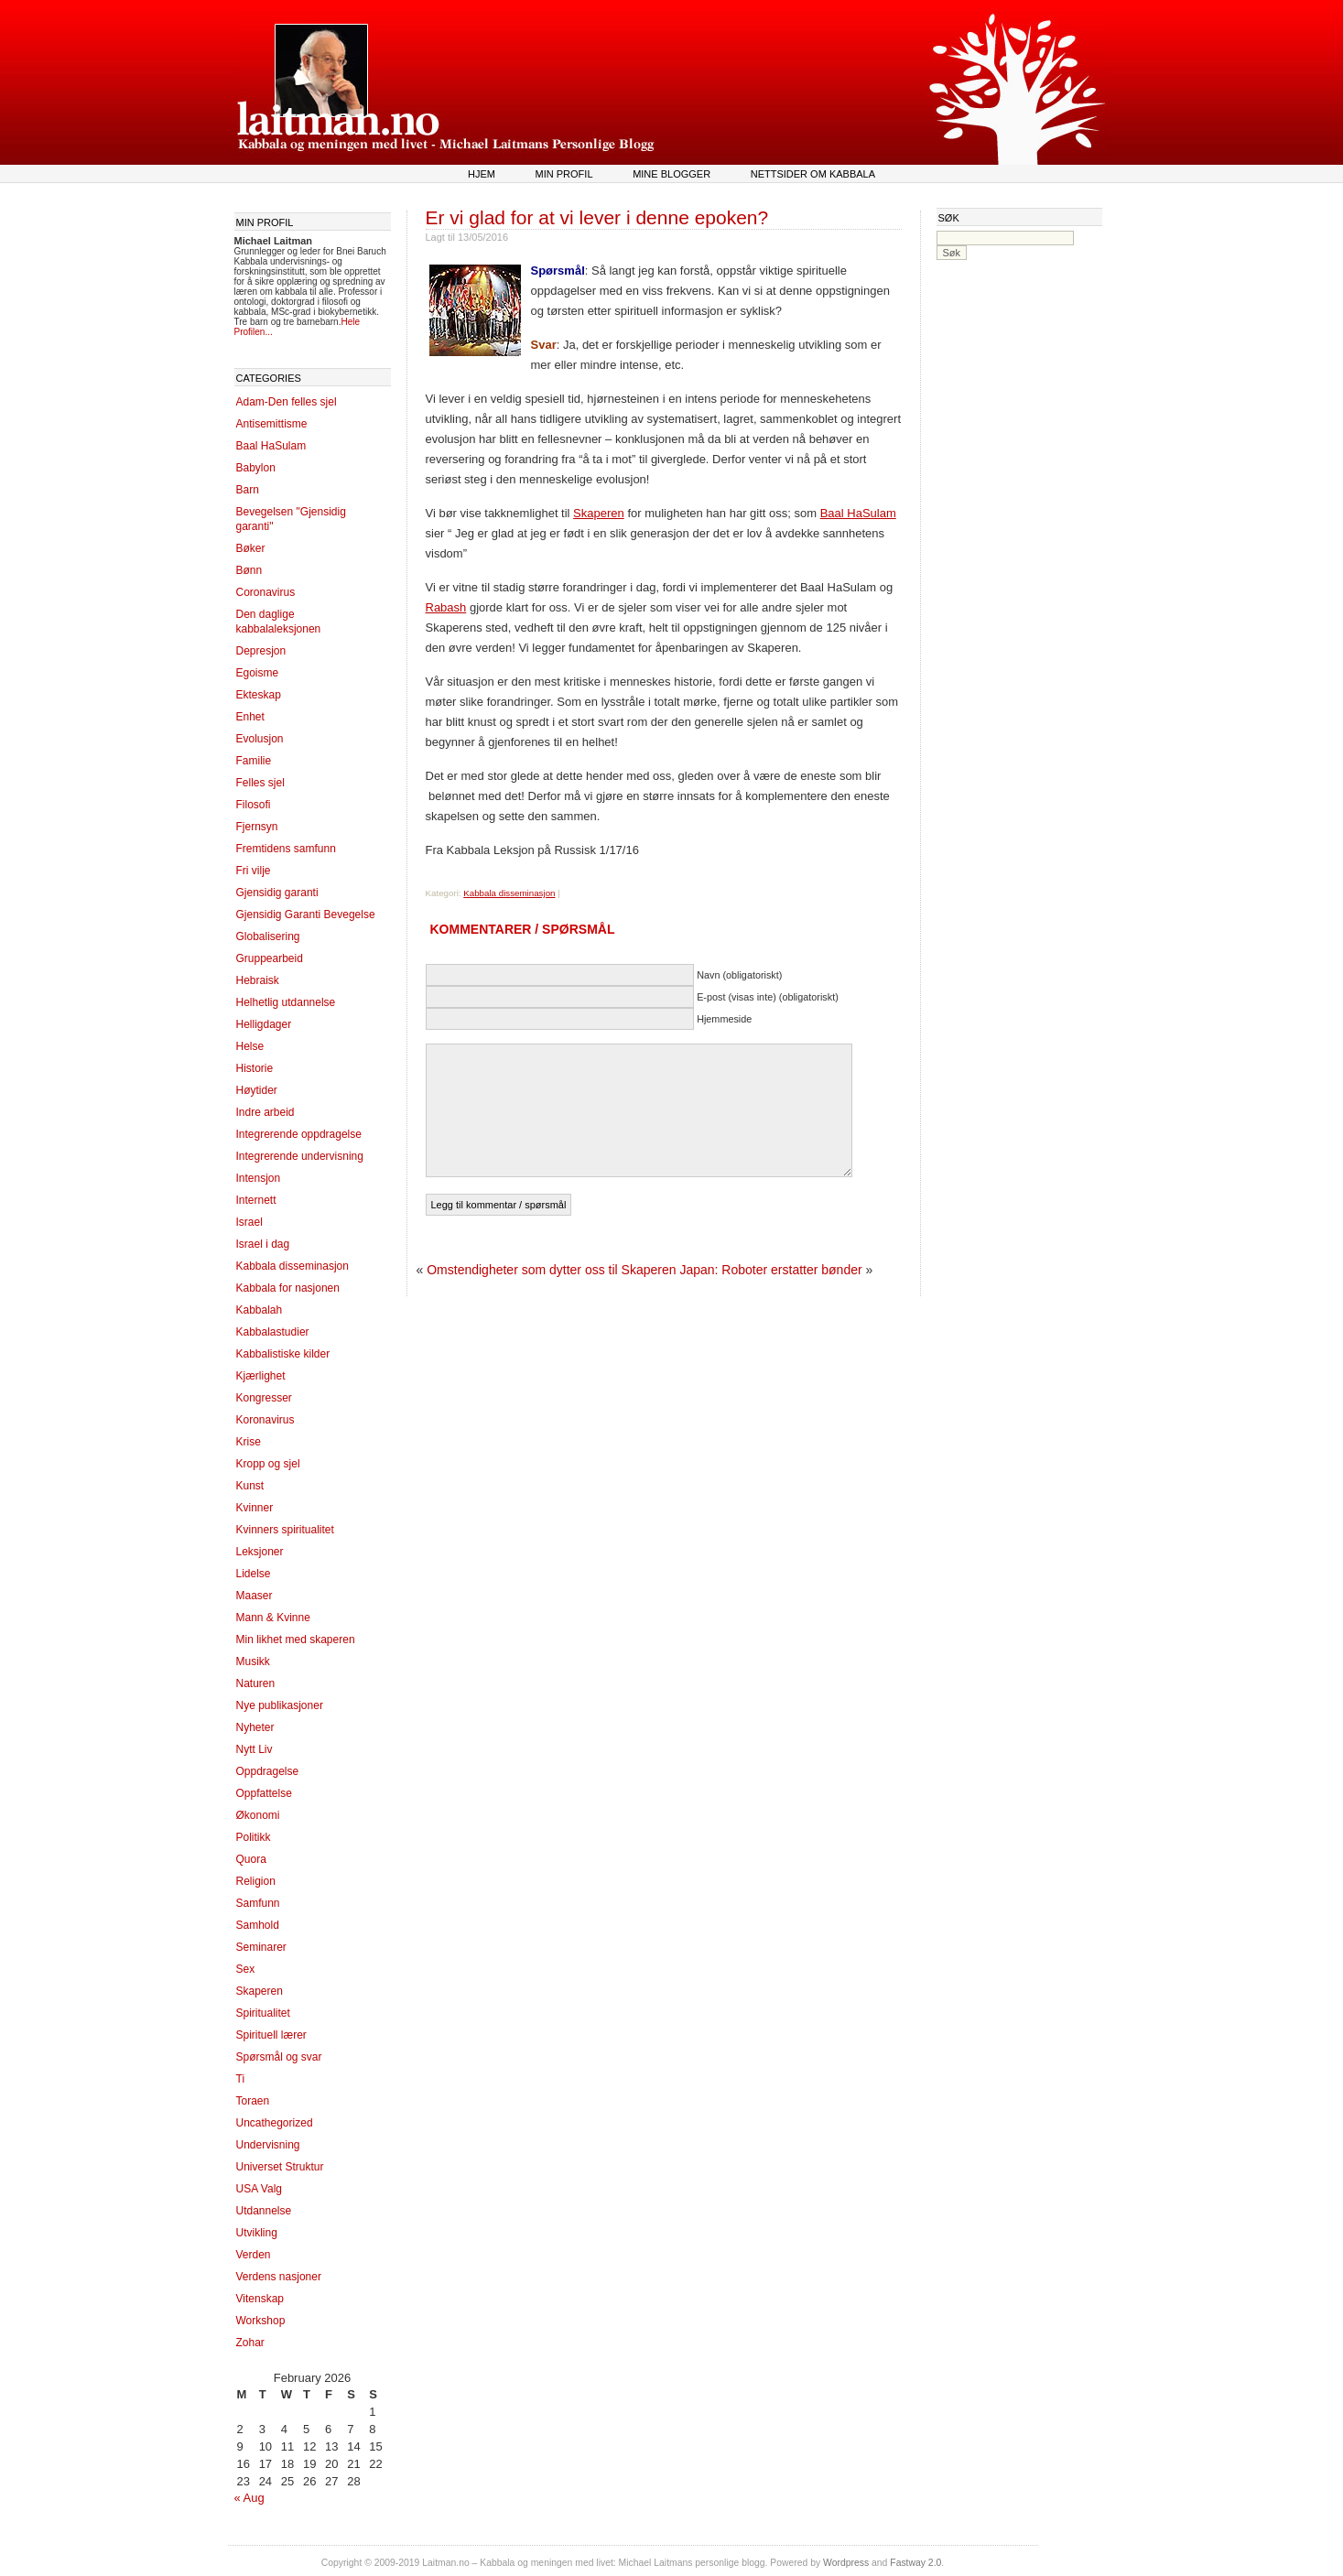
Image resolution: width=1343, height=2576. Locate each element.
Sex (245, 1969)
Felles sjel (260, 782)
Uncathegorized (274, 2122)
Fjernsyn (257, 826)
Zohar (250, 2342)
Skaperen (259, 1991)
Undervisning (268, 2144)
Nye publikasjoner (279, 1705)
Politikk (253, 1837)
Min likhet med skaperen (295, 1639)
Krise (248, 1441)
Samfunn (258, 1903)
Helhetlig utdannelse (286, 1002)
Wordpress (846, 2563)
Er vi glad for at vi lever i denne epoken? (597, 217)
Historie (255, 1068)
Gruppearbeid (269, 958)
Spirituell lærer (271, 2035)
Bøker (250, 548)
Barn (247, 489)
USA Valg (259, 2188)
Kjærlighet (261, 1375)
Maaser (254, 1595)
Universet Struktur (280, 2166)
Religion (256, 1881)
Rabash (446, 607)
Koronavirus (265, 1419)
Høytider (256, 1090)
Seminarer (261, 1947)
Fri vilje (253, 870)
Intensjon (258, 1178)
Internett (256, 1200)
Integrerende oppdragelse (299, 1134)
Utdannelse (264, 2210)
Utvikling (256, 2232)
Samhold (257, 1925)
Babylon (256, 467)
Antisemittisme (272, 423)
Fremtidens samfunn (286, 848)
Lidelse (253, 1573)
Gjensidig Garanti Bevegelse (305, 914)
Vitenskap (260, 2298)
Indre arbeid (265, 1112)
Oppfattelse (264, 1793)
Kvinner (255, 1507)
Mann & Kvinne (273, 1617)
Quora (251, 1859)
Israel (249, 1222)
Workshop (261, 2320)
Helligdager (264, 1024)
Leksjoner (260, 1551)
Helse (250, 1046)
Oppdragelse (267, 1771)
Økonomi (258, 1815)
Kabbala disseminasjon (292, 1266)
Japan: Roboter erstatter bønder (770, 1269)
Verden (253, 2254)
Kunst (250, 1485)
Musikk (253, 1661)
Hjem (481, 173)
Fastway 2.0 (915, 2563)
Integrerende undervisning (299, 1156)
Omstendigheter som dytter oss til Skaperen (551, 1269)
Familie (254, 760)
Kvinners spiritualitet (285, 1529)
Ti (240, 2079)
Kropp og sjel (268, 1463)
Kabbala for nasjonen (288, 1288)
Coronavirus (266, 592)
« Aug (249, 2498)
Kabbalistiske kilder (283, 1354)
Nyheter (255, 1727)
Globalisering (268, 936)
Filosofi (253, 804)
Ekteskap (258, 694)
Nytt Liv (254, 1749)
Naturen (256, 1683)
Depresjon (261, 650)
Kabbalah (259, 1310)
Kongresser (264, 1397)
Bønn (249, 570)
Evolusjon (260, 738)
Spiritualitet (263, 2013)
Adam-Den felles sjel (286, 401)
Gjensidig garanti (277, 892)
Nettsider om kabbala (813, 173)
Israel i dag (263, 1244)
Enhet (250, 716)
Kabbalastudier (272, 1332)
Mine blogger (671, 173)
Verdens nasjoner (278, 2276)
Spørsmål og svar (279, 2057)
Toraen (253, 2100)
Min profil (564, 173)
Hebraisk (257, 980)
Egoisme (257, 672)
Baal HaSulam (271, 445)
